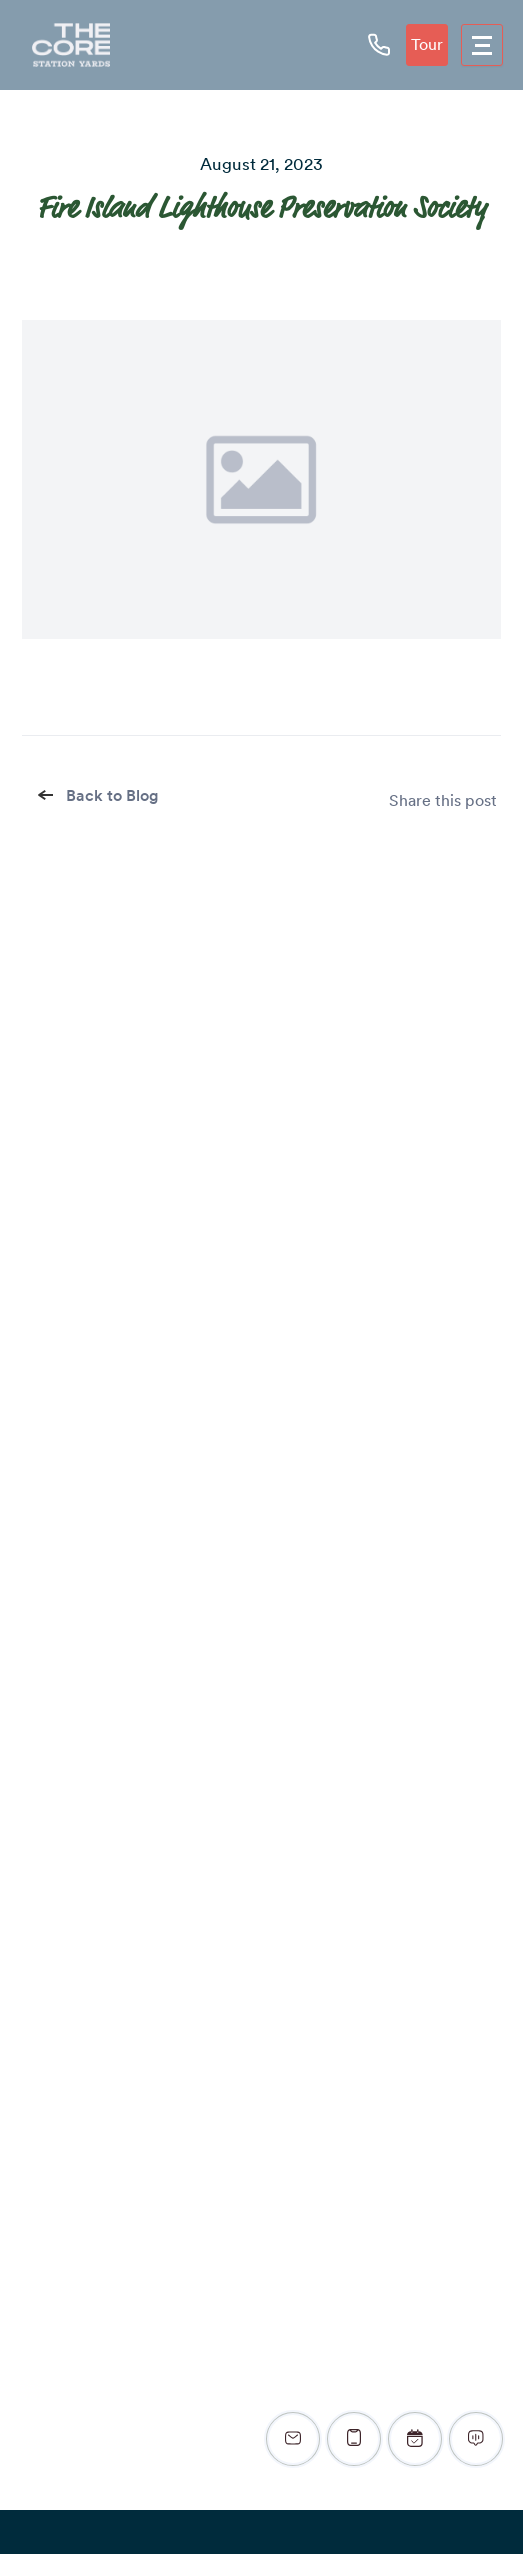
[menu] (482, 45)
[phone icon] (379, 44)
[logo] (71, 45)
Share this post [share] (443, 800)
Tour (427, 44)
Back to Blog (100, 795)
